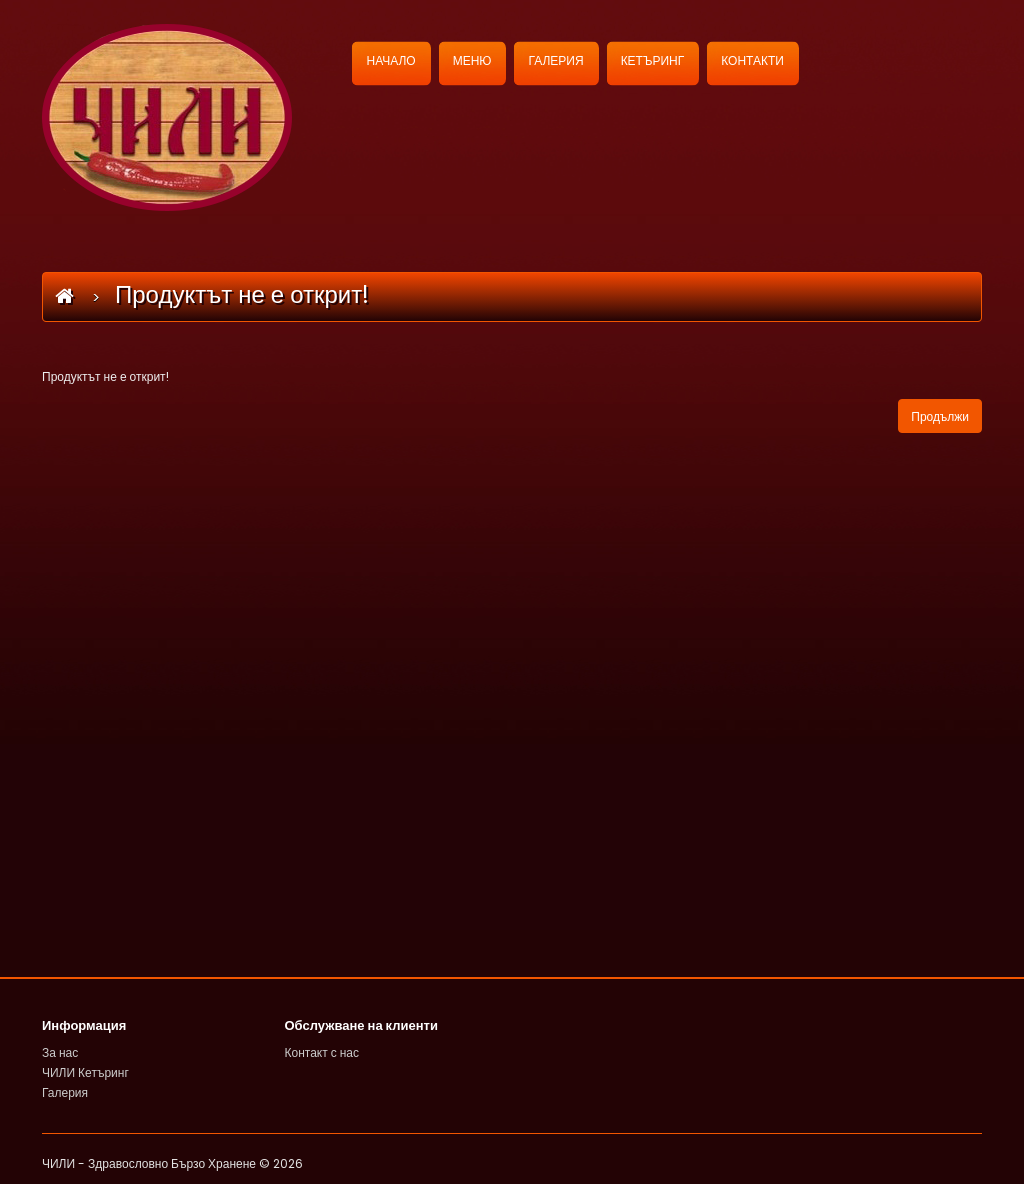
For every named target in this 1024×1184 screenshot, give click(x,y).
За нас (60, 1052)
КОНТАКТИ (752, 60)
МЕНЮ (472, 60)
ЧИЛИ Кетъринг (85, 1072)
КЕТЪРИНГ (653, 60)
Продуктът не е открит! (242, 294)
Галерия (65, 1092)
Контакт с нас (322, 1052)
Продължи (940, 416)
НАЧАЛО (390, 60)
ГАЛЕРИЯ (555, 60)
